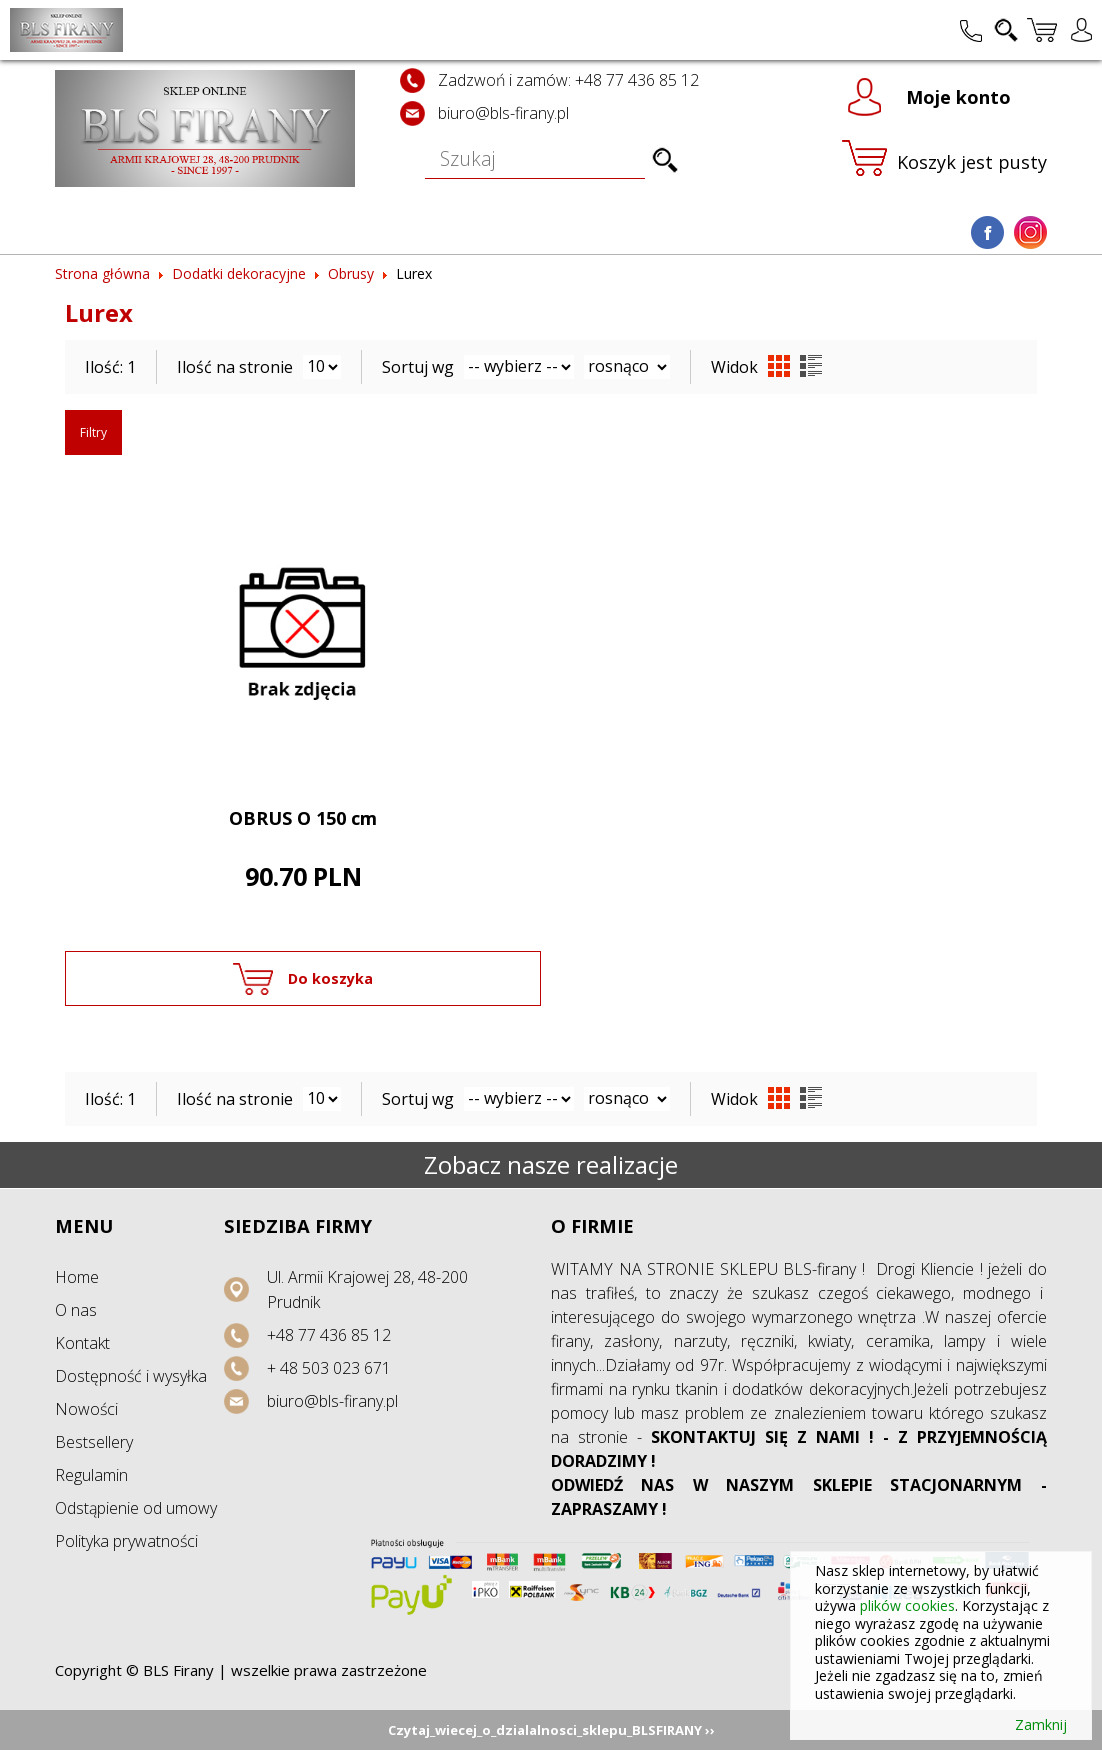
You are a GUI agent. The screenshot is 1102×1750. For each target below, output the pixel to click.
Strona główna (102, 273)
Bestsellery (94, 1442)
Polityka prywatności (126, 1541)
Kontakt (82, 1343)
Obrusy (351, 273)
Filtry (93, 432)
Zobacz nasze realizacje (551, 1164)
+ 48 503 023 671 (329, 1368)
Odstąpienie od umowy (136, 1508)
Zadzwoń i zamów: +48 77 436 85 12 (568, 80)
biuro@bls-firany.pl (503, 113)
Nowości (86, 1409)
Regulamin (91, 1475)
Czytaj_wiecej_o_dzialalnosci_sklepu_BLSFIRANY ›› (551, 1730)
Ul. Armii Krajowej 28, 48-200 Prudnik (367, 1289)
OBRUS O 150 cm (303, 818)
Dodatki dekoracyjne (239, 273)
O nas (76, 1310)
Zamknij (1041, 1725)
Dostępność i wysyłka (131, 1376)
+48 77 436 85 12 (329, 1335)
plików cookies (907, 1605)
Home (77, 1277)
